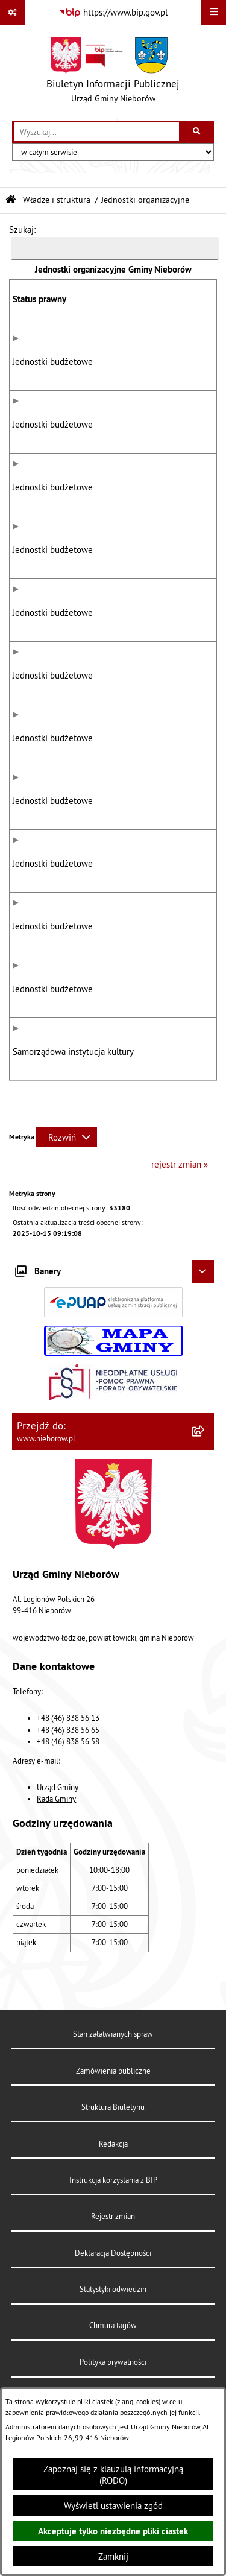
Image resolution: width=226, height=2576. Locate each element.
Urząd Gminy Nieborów (150, 369)
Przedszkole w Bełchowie (154, 1054)
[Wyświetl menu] (213, 12)
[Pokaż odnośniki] (12, 12)
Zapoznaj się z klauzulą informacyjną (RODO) (113, 2474)
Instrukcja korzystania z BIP (113, 2266)
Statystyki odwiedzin (113, 2376)
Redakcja (113, 2230)
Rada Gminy (56, 1885)
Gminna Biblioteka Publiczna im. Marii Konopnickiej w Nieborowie (159, 1124)
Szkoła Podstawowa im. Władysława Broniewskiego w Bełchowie (157, 767)
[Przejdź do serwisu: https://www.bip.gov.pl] (113, 12)
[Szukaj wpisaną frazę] (197, 132)
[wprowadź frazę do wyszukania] (96, 132)
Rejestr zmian (113, 2303)
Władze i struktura (56, 200)
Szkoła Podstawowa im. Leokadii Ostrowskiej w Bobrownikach (150, 844)
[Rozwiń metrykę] (66, 1224)
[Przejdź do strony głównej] (113, 73)
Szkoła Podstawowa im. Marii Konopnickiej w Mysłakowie (149, 984)
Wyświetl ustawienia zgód (113, 2505)
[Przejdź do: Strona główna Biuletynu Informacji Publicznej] (10, 200)
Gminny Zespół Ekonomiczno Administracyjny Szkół (147, 501)
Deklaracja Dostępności (113, 2339)
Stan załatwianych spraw (113, 2120)
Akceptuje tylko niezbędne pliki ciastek (113, 2531)
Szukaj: (22, 229)
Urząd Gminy (57, 1874)
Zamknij (113, 2556)
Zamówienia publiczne (113, 2157)
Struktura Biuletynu (113, 2193)
